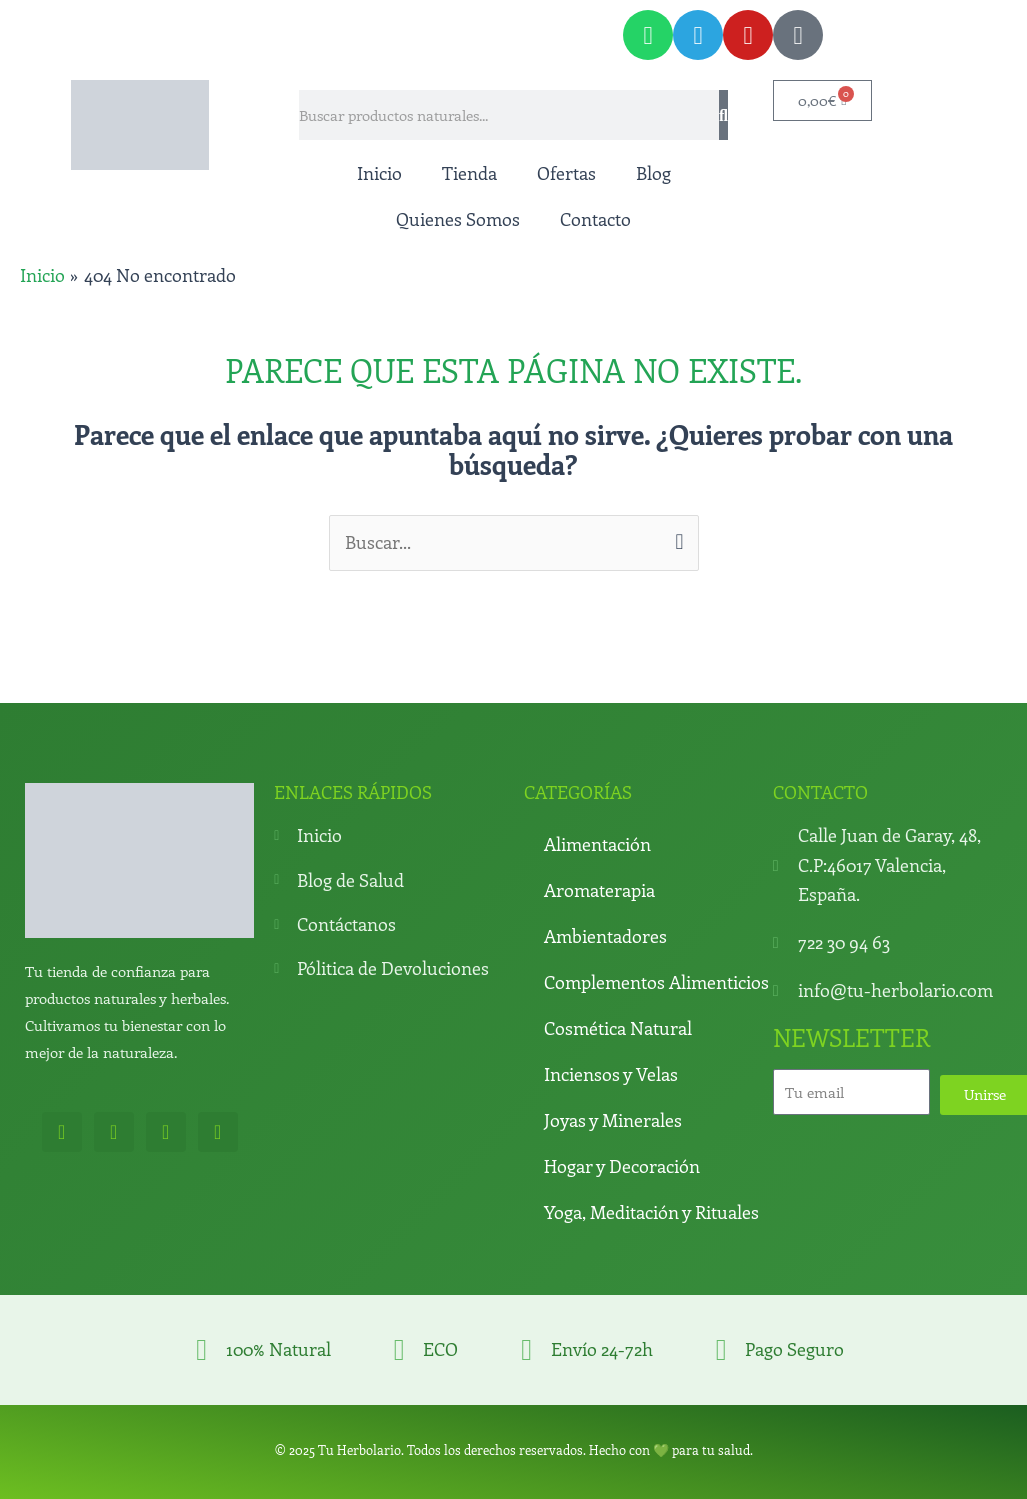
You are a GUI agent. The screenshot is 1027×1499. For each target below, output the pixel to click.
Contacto (595, 219)
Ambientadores (605, 936)
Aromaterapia (599, 890)
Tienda (469, 173)
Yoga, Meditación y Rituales (651, 1212)
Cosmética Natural (618, 1028)
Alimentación (597, 844)
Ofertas (566, 173)
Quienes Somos (458, 219)
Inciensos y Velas (611, 1074)
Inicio (379, 173)
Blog (653, 173)
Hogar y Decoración (622, 1166)
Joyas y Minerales (613, 1120)
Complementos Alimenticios (656, 982)
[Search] (723, 115)
